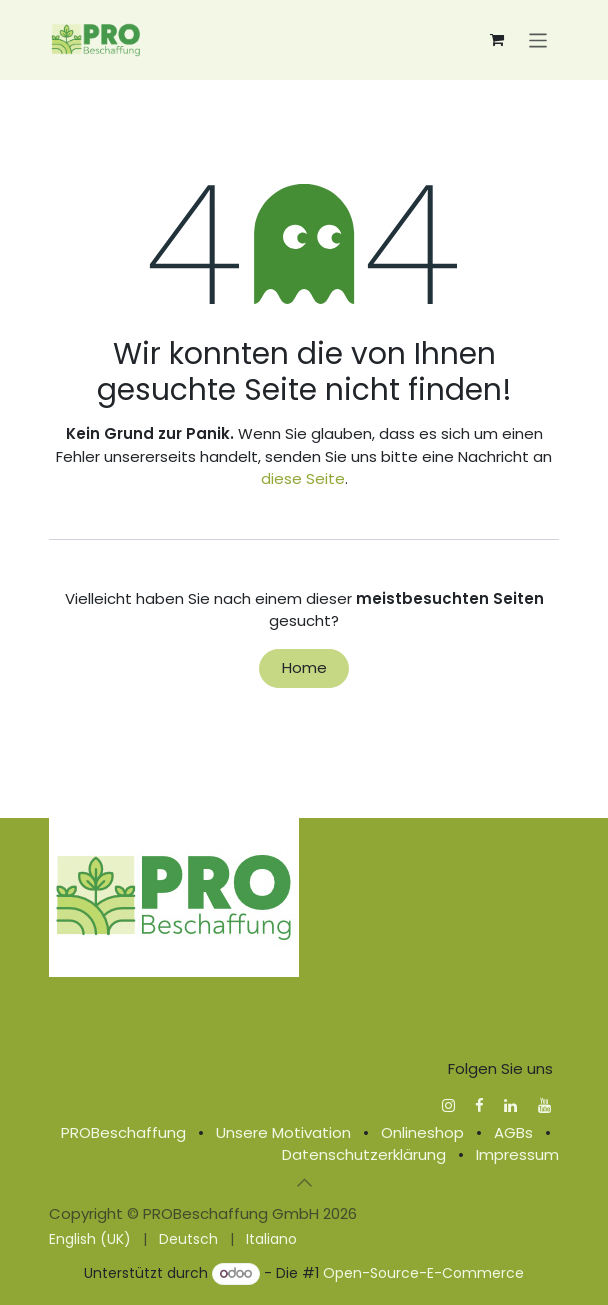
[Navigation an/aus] (538, 39)
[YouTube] (544, 1105)
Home (304, 667)
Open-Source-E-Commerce (423, 1273)
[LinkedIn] (510, 1105)
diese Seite (303, 478)
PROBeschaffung (123, 1132)
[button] (304, 1183)
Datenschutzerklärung (364, 1154)
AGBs (513, 1132)
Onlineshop (422, 1132)
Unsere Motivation (283, 1132)
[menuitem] (90, 1239)
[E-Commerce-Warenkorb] (497, 40)
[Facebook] (479, 1105)
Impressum (517, 1154)
